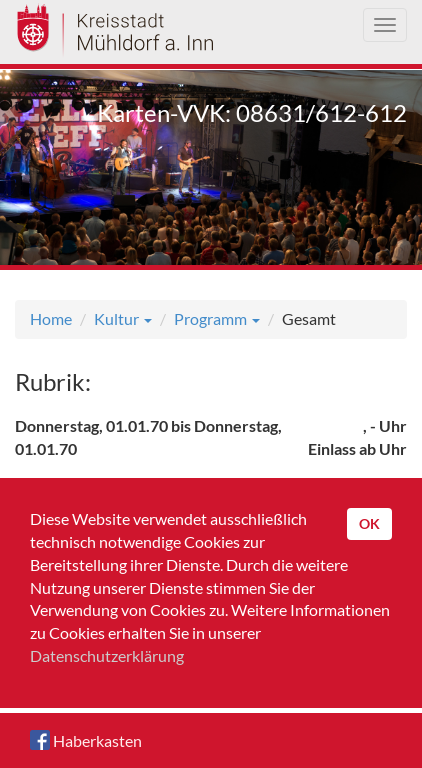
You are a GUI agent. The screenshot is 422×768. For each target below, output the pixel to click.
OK (369, 523)
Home (51, 318)
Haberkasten (86, 740)
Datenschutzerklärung (107, 655)
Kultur (123, 318)
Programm (217, 318)
